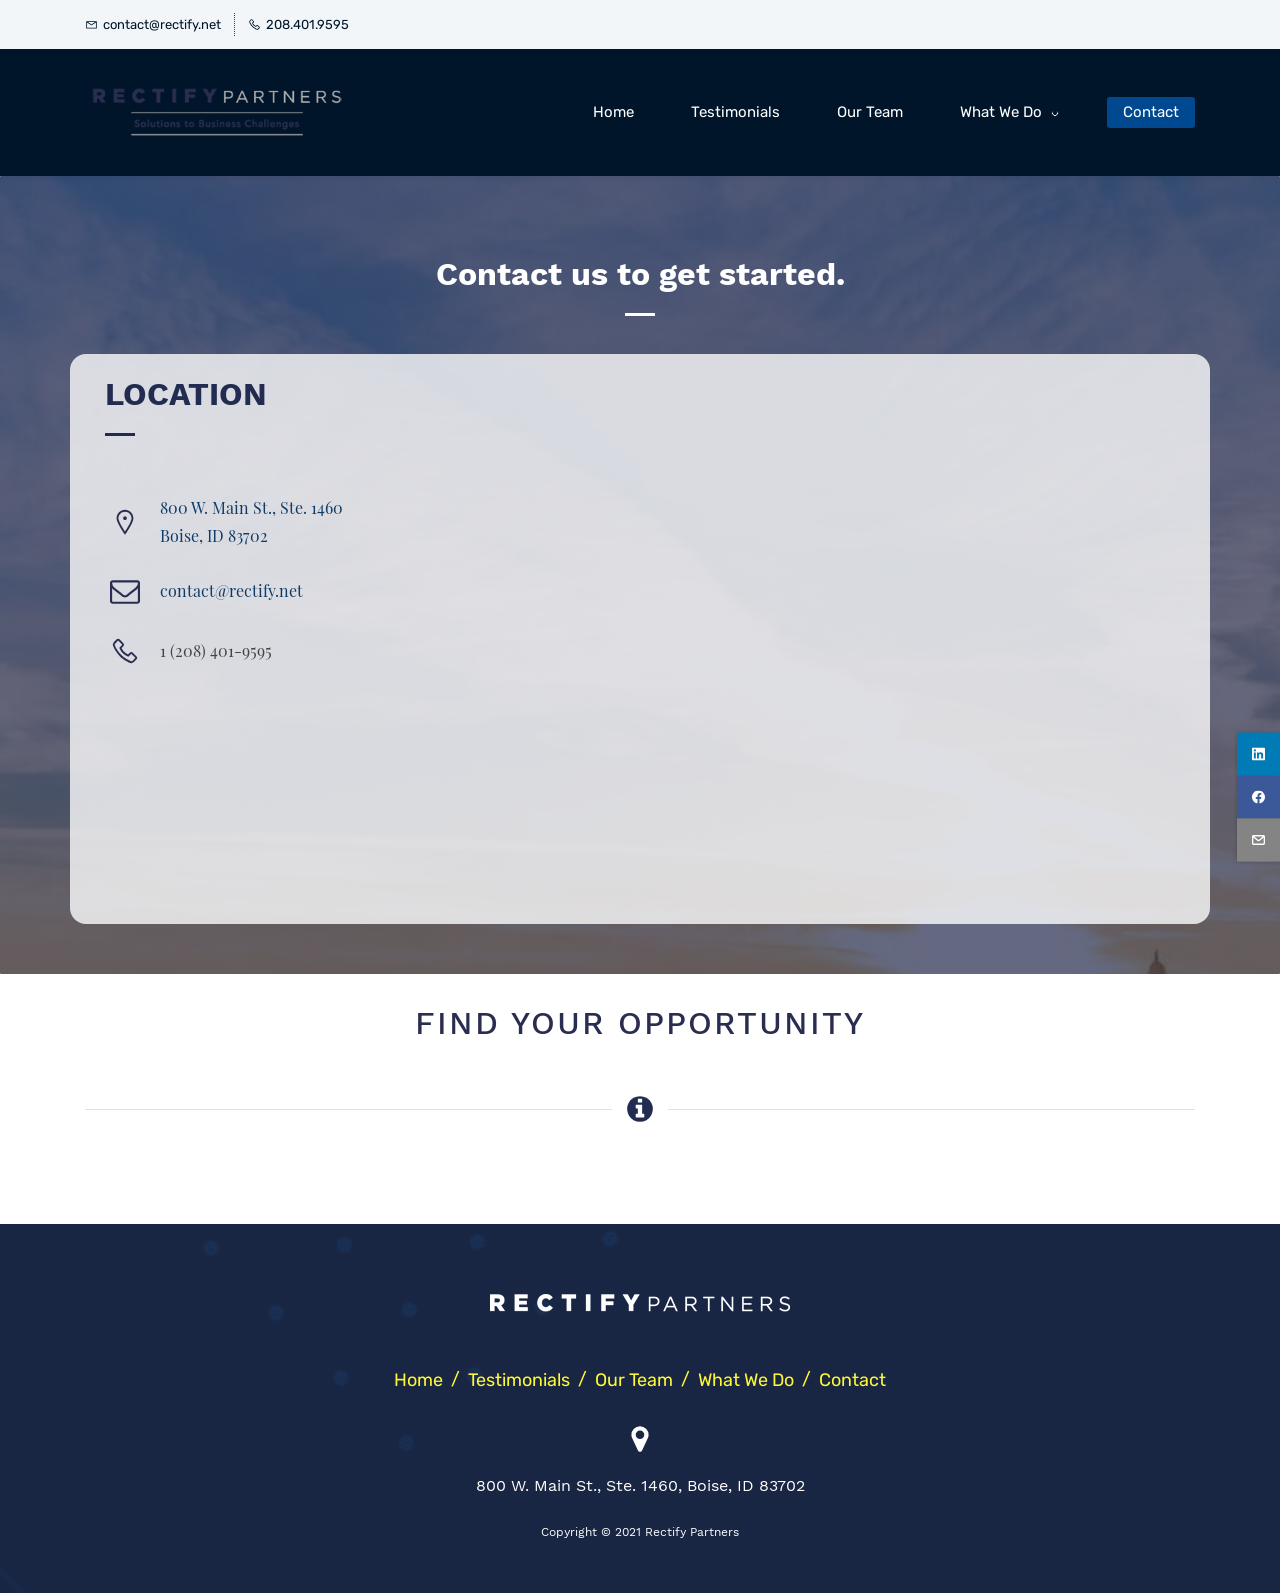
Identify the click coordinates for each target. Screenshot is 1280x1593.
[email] (1258, 839)
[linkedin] (1258, 753)
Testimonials (519, 1380)
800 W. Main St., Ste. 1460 (251, 507)
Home (418, 1380)
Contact (852, 1380)
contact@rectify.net (231, 590)
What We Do (746, 1380)
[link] (640, 1310)
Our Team (634, 1380)
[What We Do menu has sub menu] (1013, 112)
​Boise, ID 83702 (214, 535)
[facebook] (1258, 796)
